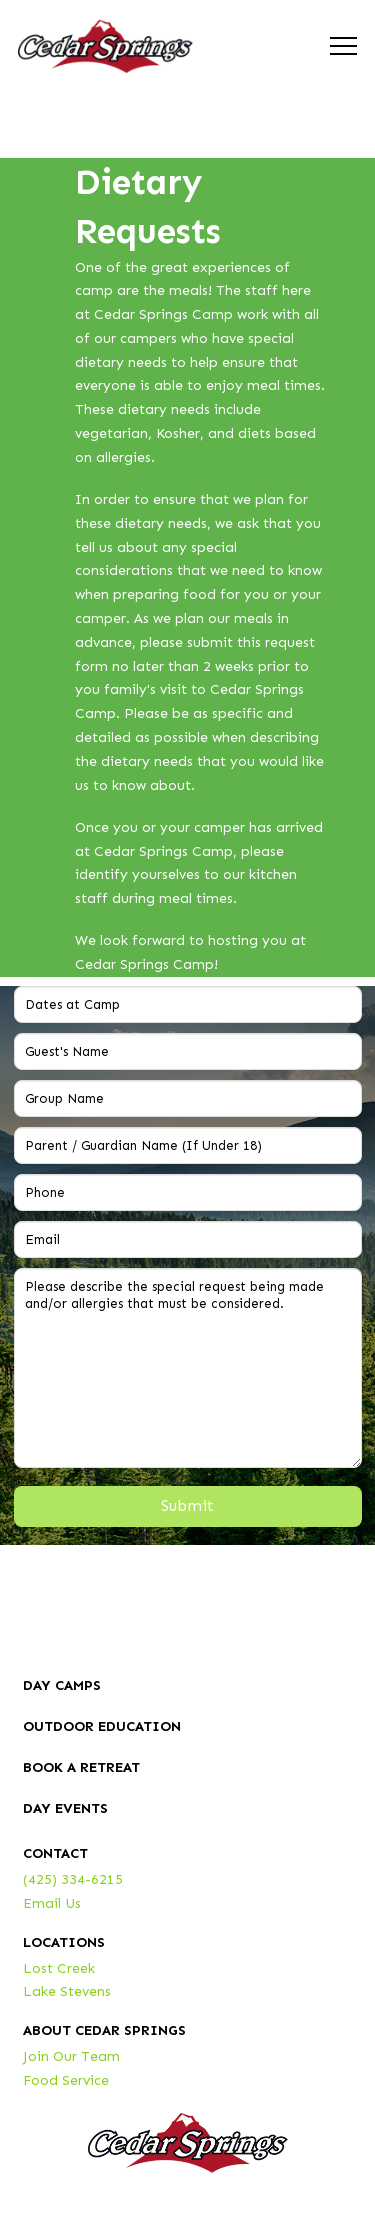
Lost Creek (59, 1968)
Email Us (52, 1903)
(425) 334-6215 (73, 1879)
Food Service (66, 2080)
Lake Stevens (67, 1991)
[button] (343, 46)
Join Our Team (71, 2056)
